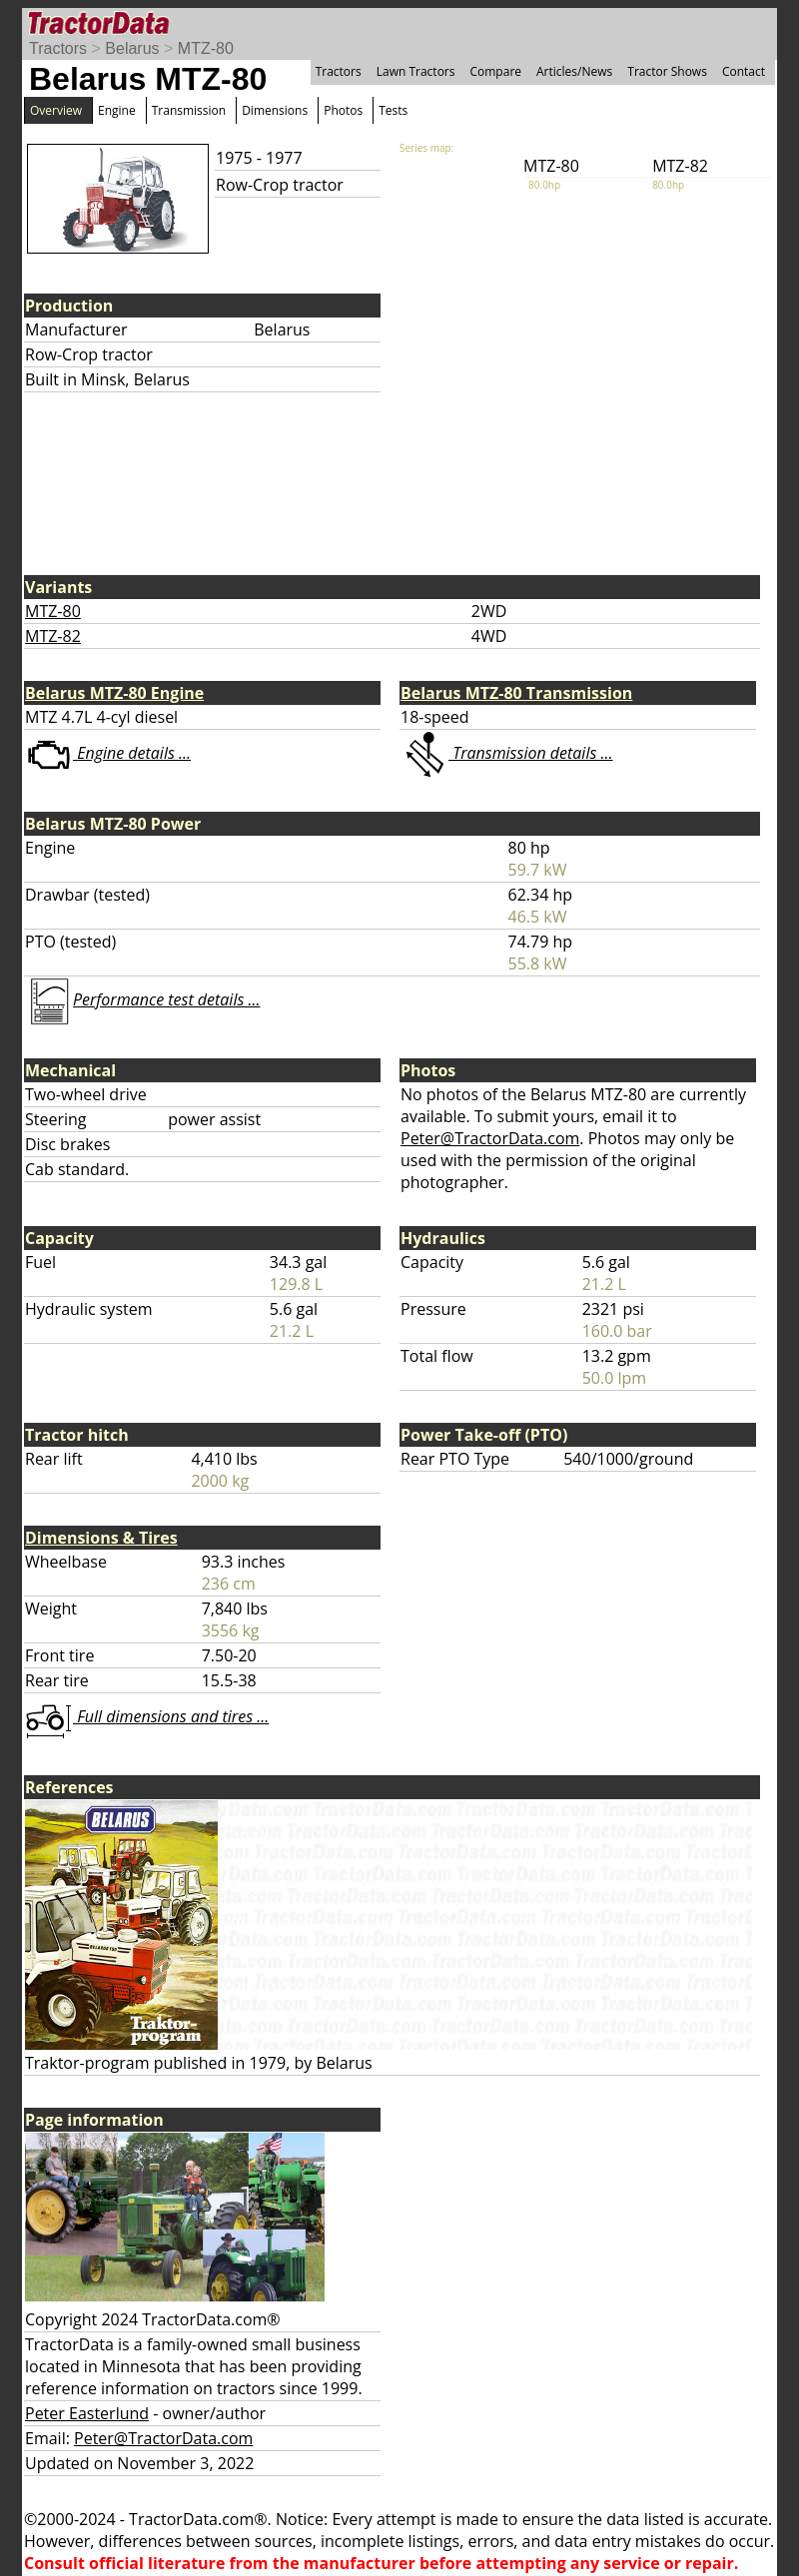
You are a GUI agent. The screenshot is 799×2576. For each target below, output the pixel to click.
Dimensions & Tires (101, 1538)
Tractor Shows (667, 71)
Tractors (58, 48)
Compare (495, 71)
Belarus (132, 48)
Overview (56, 110)
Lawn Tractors (416, 71)
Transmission (189, 110)
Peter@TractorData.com (489, 1138)
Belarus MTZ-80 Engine (114, 693)
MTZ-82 (53, 636)
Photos (343, 110)
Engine (117, 110)
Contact (743, 71)
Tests (393, 110)
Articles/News (574, 71)
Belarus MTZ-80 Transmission (516, 693)
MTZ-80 (206, 48)
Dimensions (275, 110)
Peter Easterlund (87, 2413)
